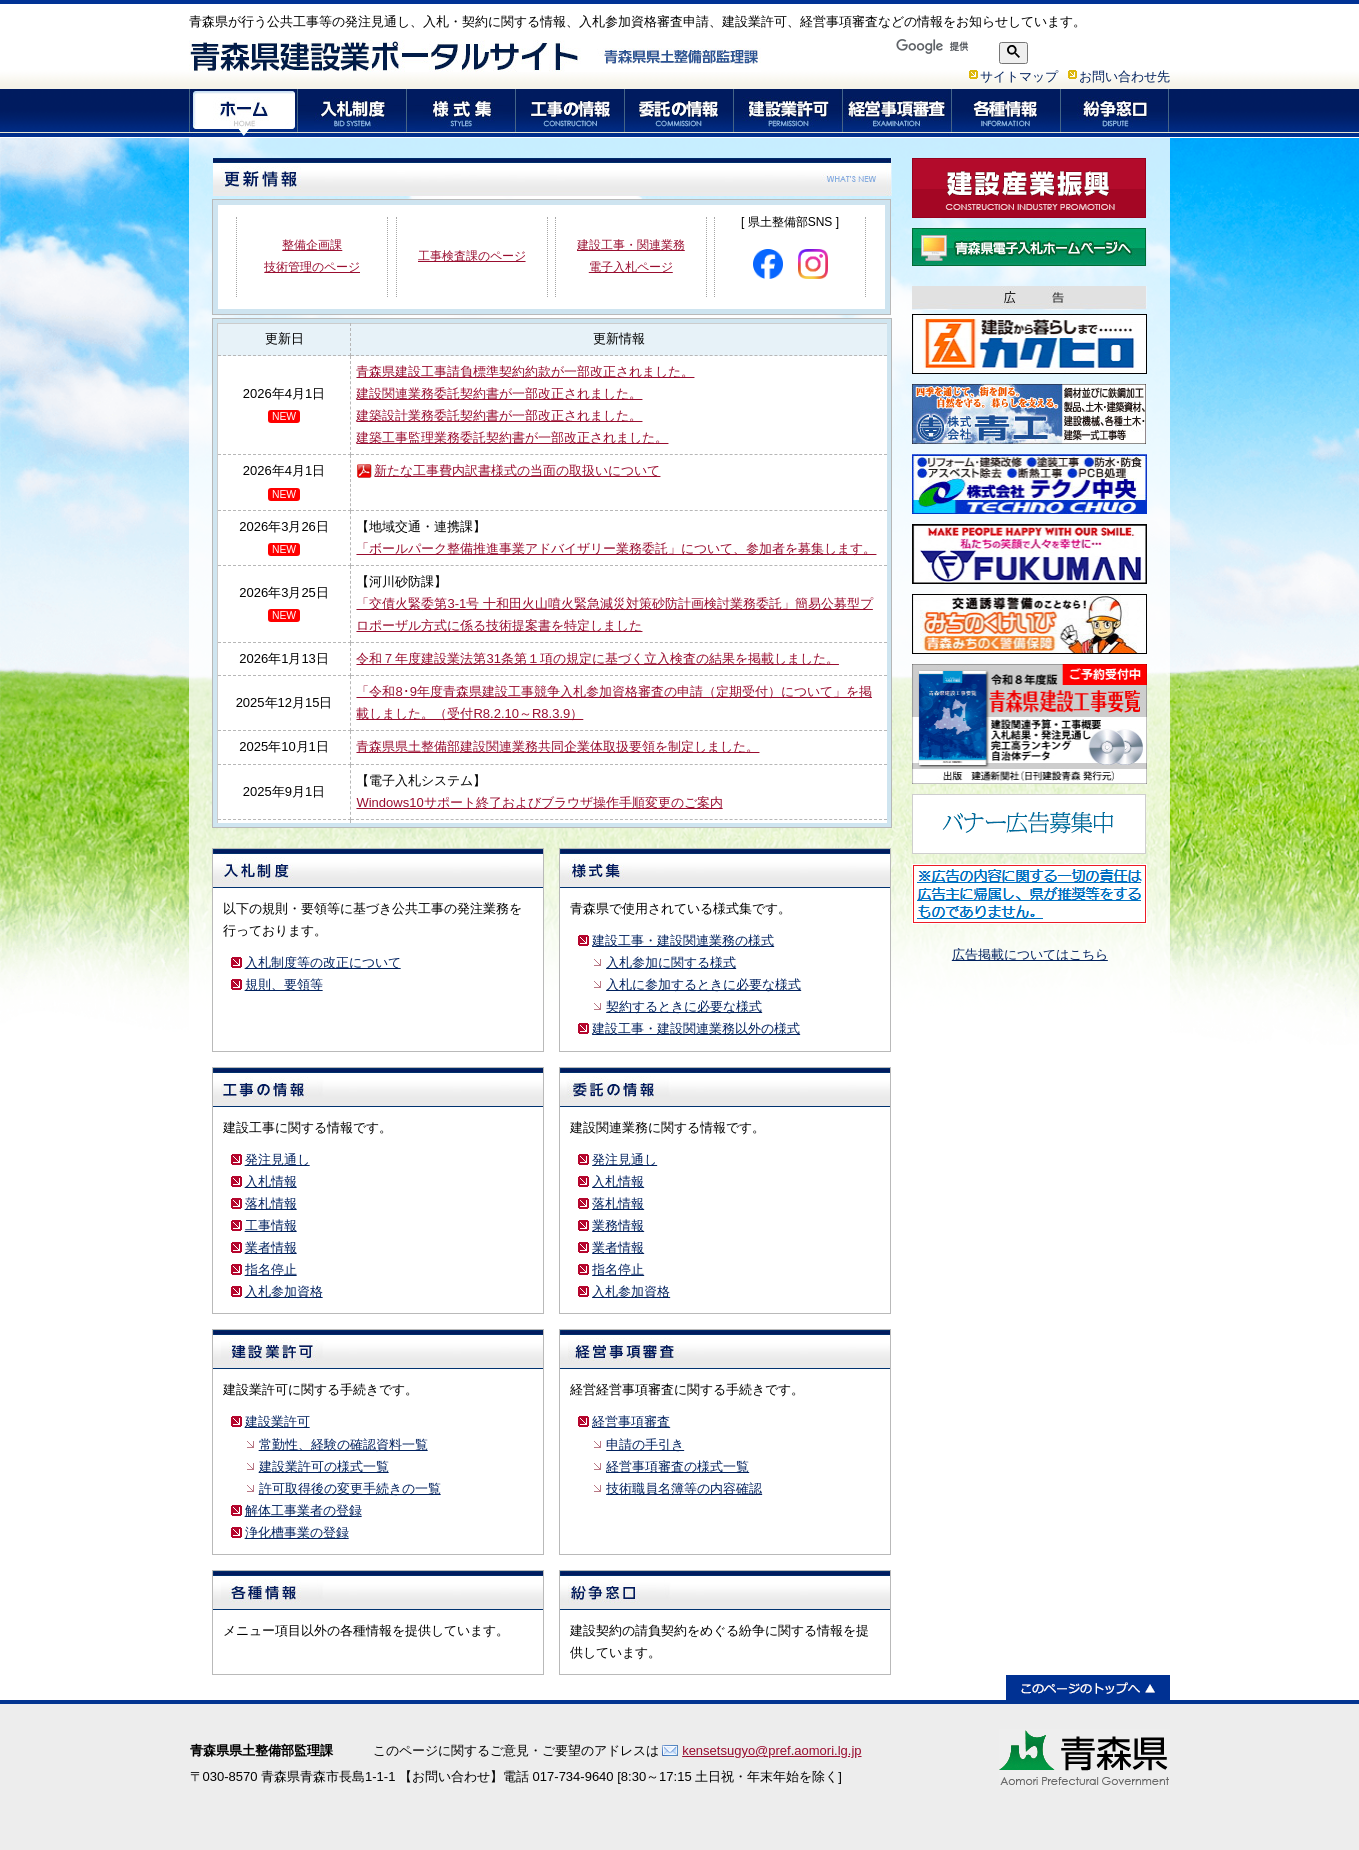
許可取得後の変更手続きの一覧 (350, 1488)
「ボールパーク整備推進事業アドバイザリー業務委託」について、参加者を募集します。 (616, 548)
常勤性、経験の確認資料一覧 (343, 1444)
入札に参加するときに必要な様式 (703, 984)
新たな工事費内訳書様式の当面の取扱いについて (517, 470)
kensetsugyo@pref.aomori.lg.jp (771, 1750)
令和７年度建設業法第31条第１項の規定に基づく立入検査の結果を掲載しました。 (597, 658)
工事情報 (271, 1225)
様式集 (461, 113)
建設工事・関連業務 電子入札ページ (631, 256)
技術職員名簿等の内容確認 (684, 1488)
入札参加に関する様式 (671, 962)
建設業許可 (788, 113)
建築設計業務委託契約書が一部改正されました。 (499, 415)
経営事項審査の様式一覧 (677, 1466)
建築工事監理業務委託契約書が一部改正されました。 (512, 437)
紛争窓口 (1115, 113)
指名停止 (271, 1269)
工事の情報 (570, 113)
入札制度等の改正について (323, 962)
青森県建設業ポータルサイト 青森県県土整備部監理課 (475, 56)
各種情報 (1006, 113)
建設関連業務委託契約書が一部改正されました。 (499, 393)
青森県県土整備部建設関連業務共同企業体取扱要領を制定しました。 (557, 746)
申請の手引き (645, 1444)
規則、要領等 (284, 984)
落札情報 (271, 1203)
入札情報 (271, 1181)
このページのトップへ (1088, 1687)
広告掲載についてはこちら (1030, 954)
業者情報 (271, 1247)
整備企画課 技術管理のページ (312, 256)
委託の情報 (679, 113)
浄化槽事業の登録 (297, 1532)
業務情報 (618, 1225)
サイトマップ (1019, 76)
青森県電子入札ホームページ (1029, 247)
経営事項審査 (897, 113)
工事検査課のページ (472, 256)
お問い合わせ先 (1124, 76)
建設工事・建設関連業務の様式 (683, 940)
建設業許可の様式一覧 (324, 1466)
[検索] (940, 46)
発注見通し (277, 1159)
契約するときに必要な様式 (684, 1006)
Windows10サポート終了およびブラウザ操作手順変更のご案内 (539, 802)
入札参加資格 (284, 1291)
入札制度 (352, 113)
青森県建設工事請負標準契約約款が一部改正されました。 (525, 371)
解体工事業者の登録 (303, 1510)
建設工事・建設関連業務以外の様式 (696, 1028)
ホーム (243, 113)
